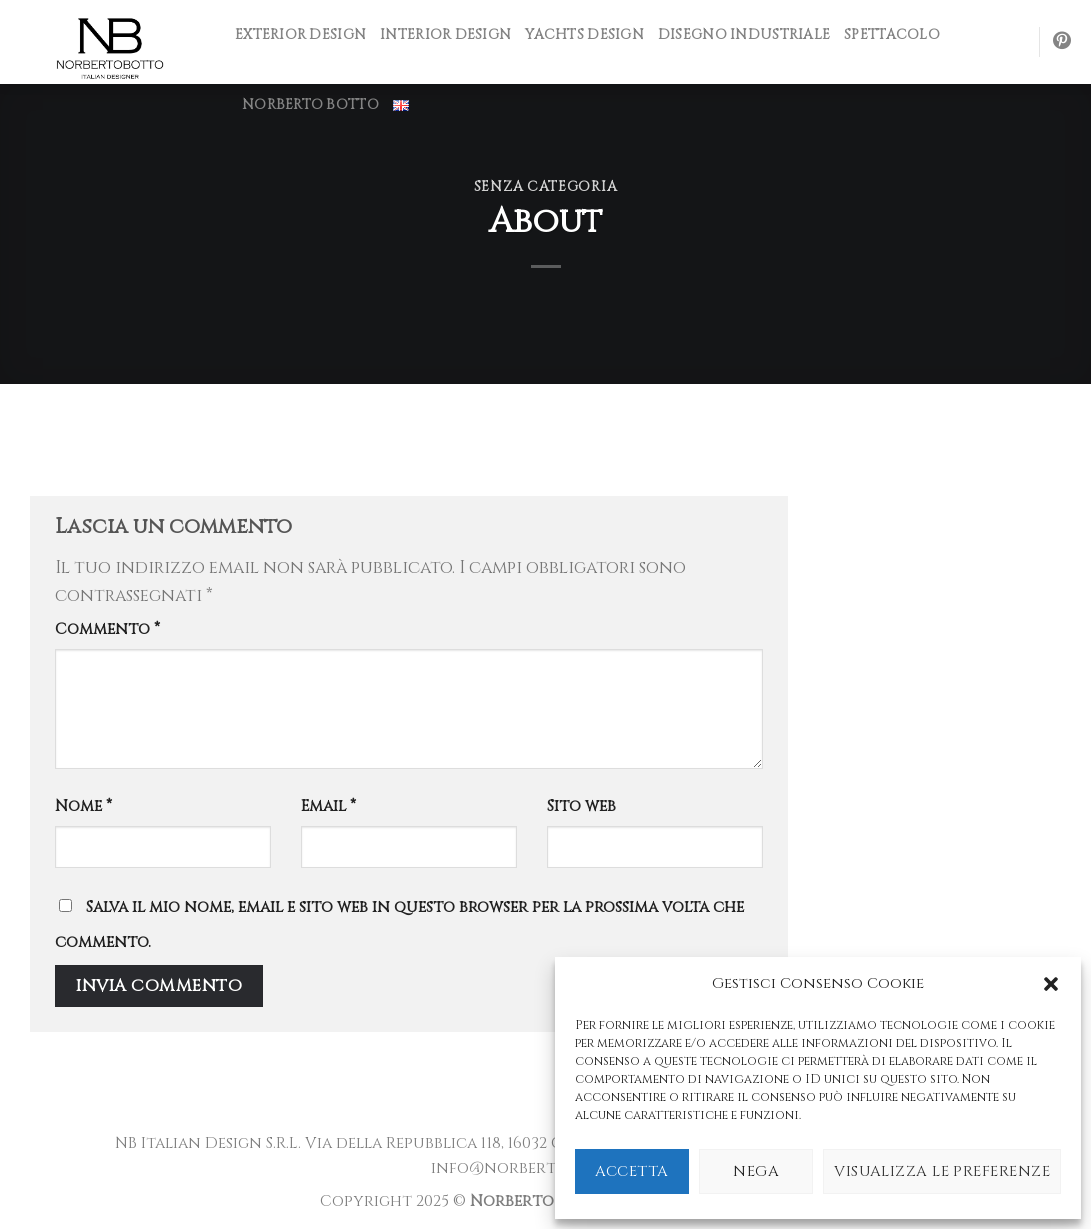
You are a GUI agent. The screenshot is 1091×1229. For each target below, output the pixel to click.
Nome (83, 806)
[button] (1051, 984)
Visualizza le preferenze (942, 1171)
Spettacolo (892, 35)
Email (328, 806)
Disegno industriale (744, 35)
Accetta (631, 1171)
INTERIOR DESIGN (445, 35)
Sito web (581, 806)
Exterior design (300, 35)
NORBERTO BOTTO (310, 105)
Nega (756, 1171)
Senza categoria (545, 186)
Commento (107, 629)
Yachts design (584, 35)
